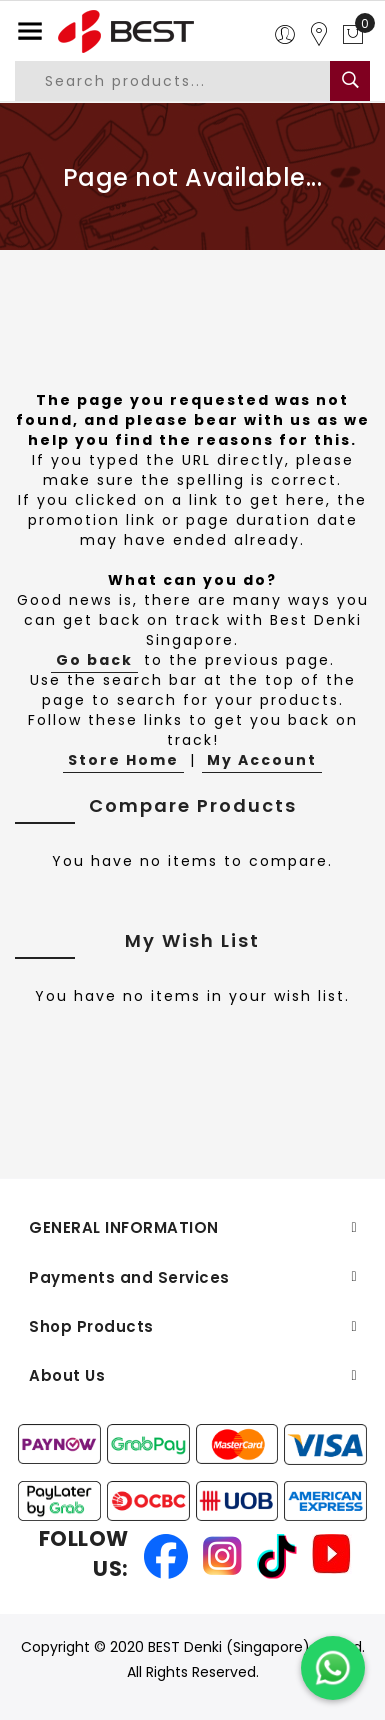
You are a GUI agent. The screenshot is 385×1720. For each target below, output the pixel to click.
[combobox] (188, 81)
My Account (262, 760)
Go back (94, 660)
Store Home (123, 760)
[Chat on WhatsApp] (333, 1668)
